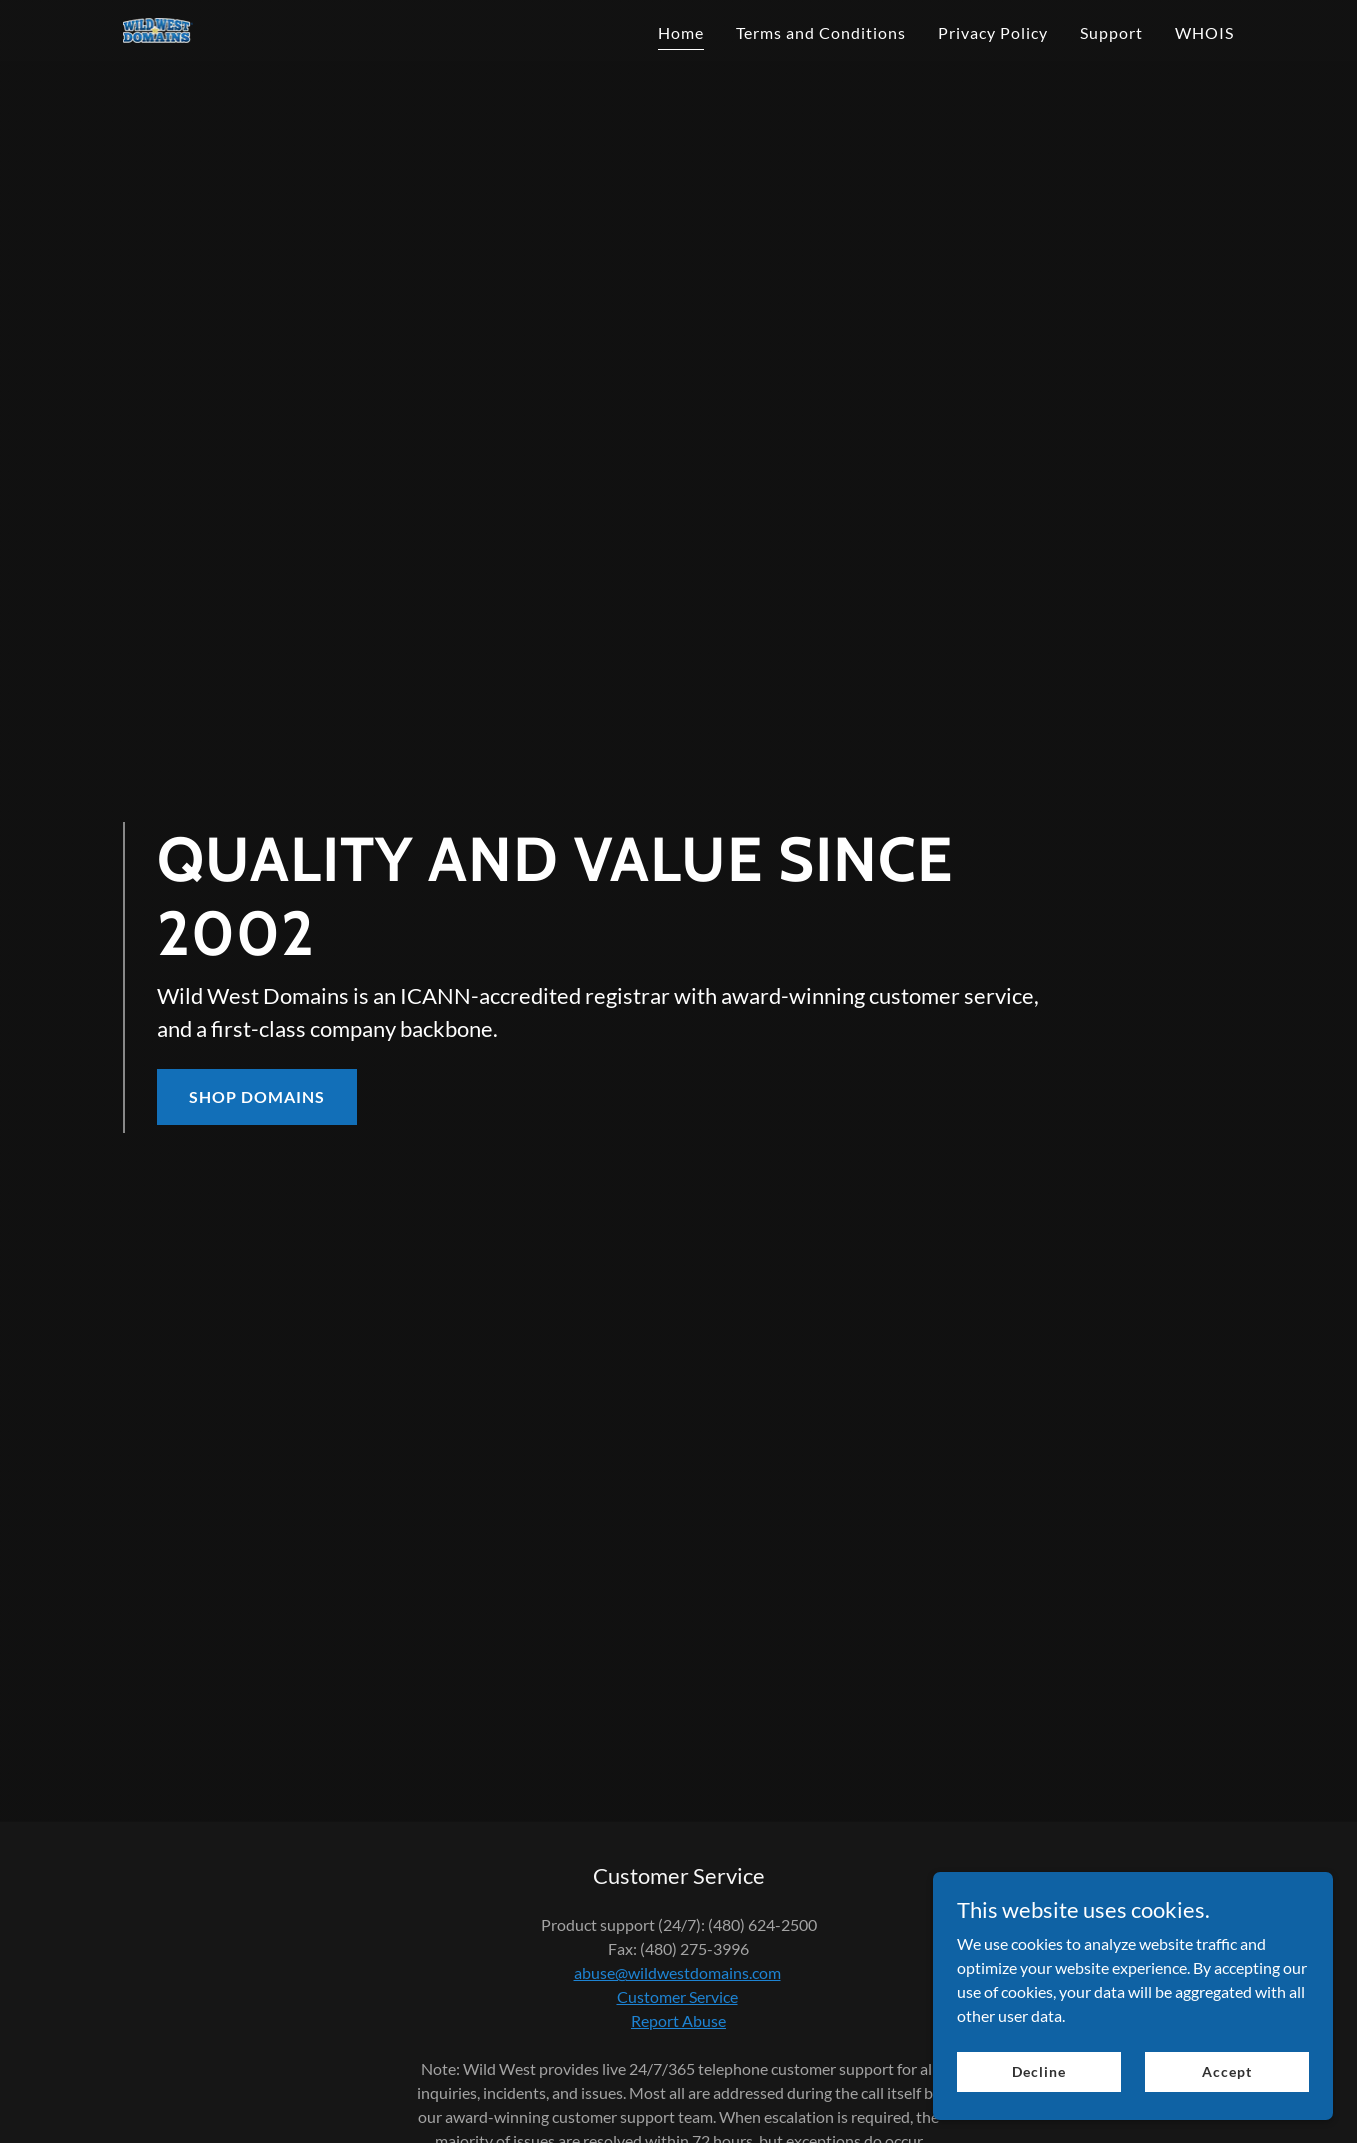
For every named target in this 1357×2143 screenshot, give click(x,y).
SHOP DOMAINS (257, 1096)
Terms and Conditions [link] (821, 32)
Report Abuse (678, 2020)
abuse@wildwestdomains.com (677, 1972)
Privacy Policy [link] (993, 32)
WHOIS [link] (1204, 32)
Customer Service (677, 1996)
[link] (158, 28)
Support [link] (1111, 32)
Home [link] (681, 32)
